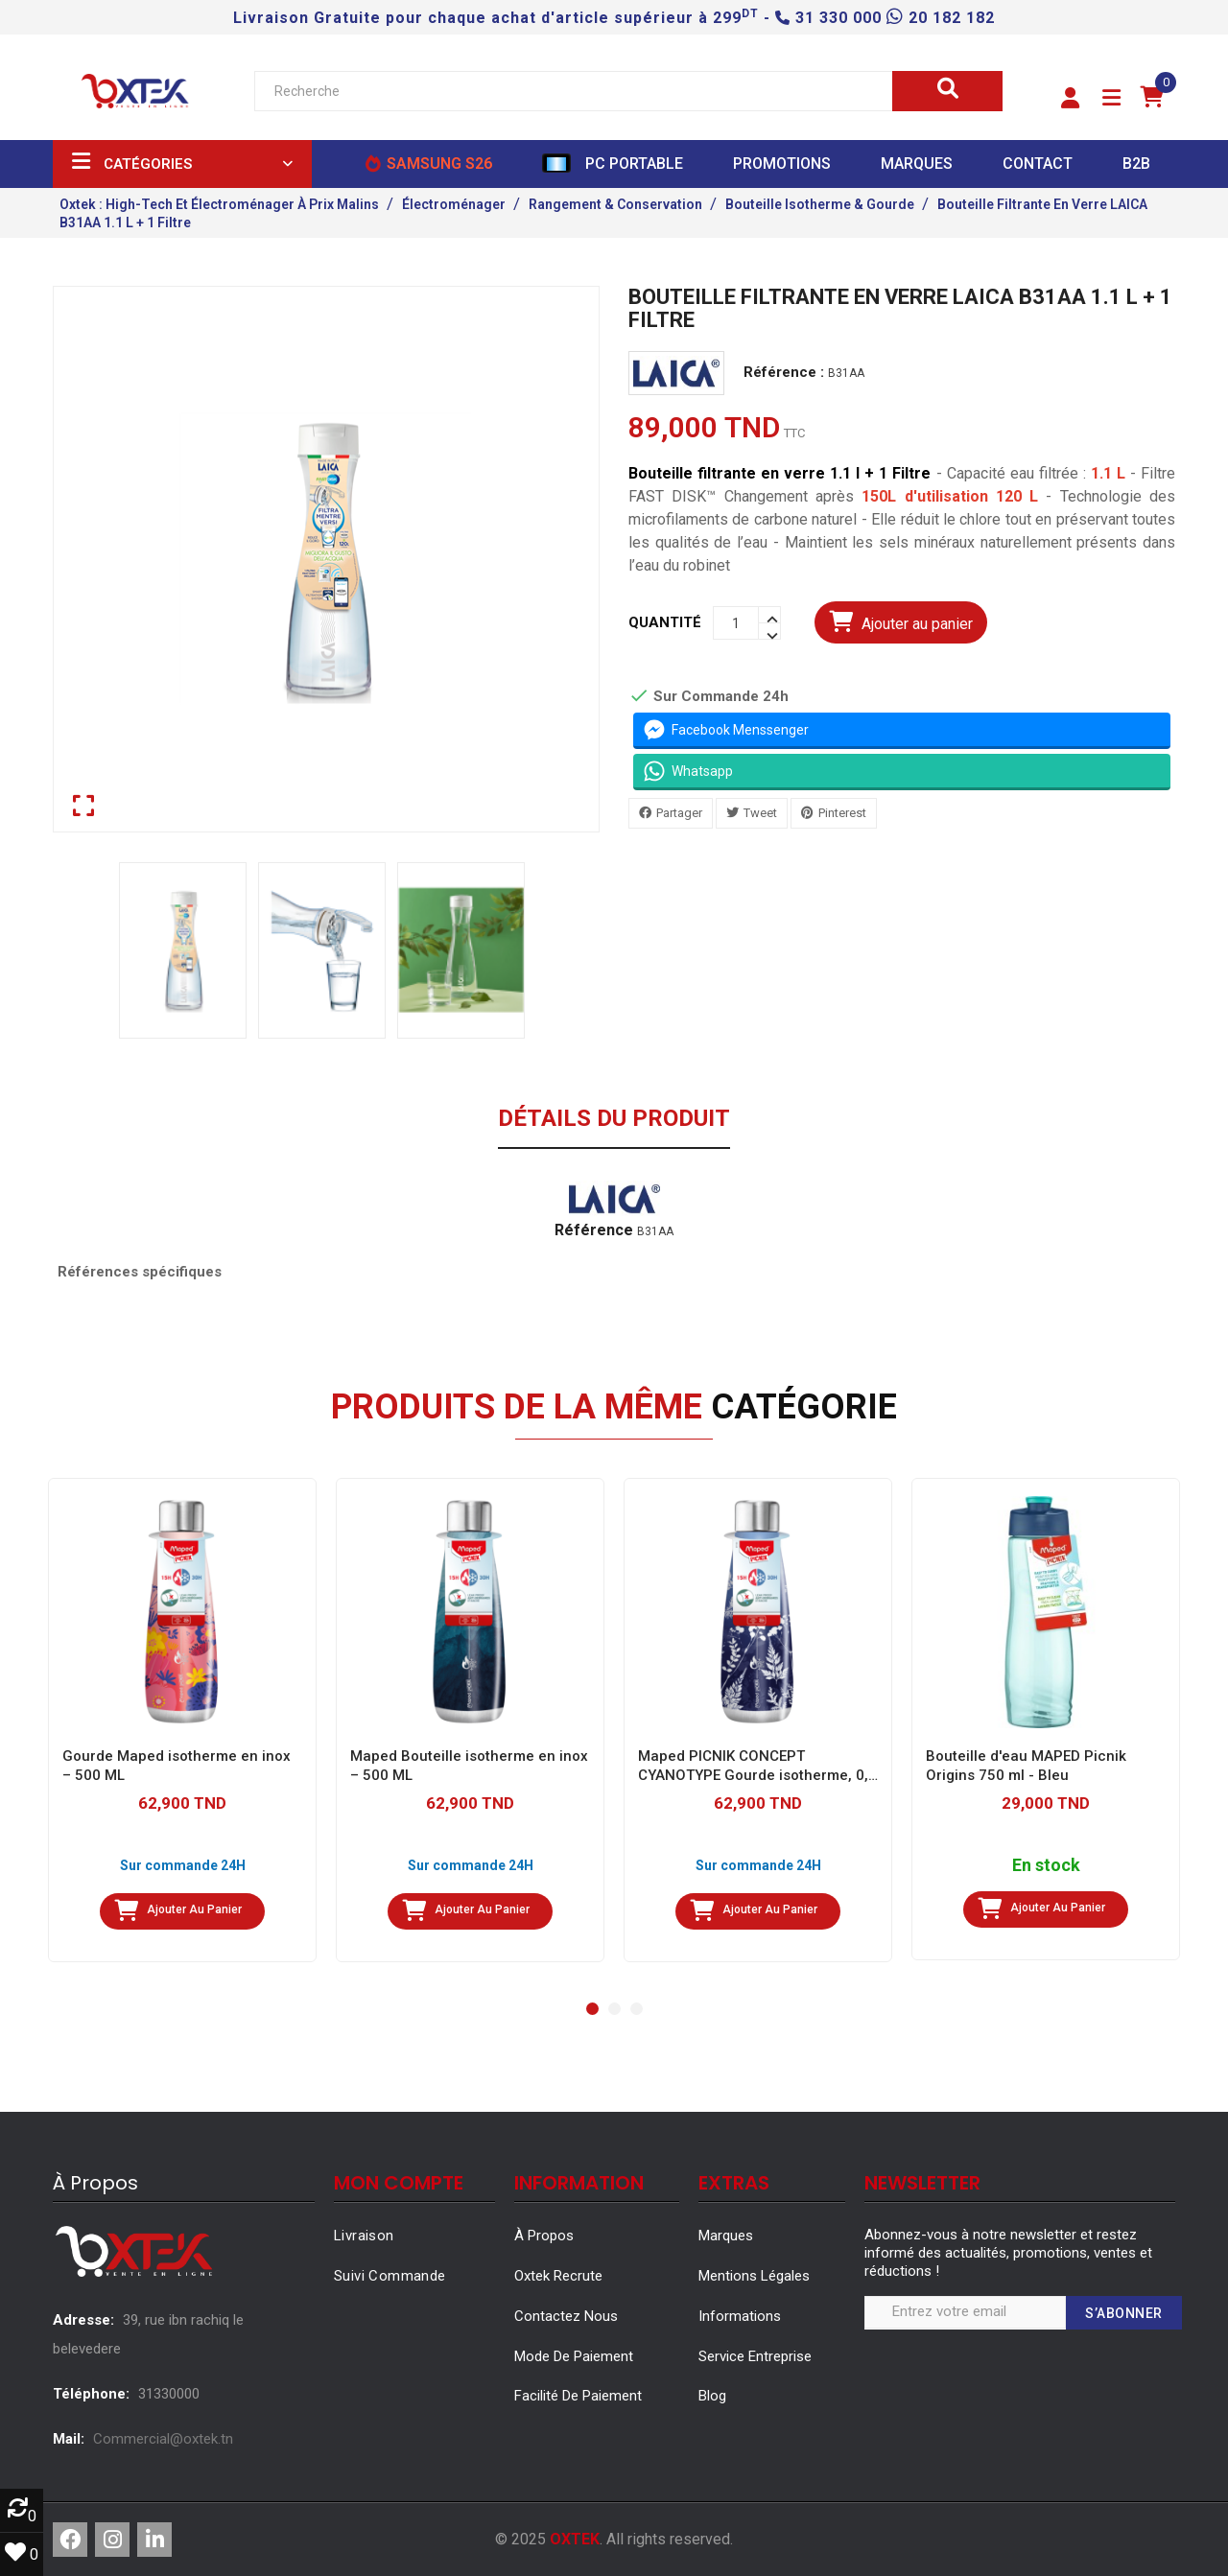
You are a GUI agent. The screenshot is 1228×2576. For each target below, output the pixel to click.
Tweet (760, 813)
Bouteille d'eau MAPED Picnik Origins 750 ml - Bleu (1026, 1765)
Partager (679, 813)
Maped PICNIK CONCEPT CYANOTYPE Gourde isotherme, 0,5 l (757, 1766)
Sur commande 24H (183, 1865)
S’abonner (1124, 2313)
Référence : (784, 373)
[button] (1070, 98)
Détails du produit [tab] (614, 1119)
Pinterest (842, 813)
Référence (594, 1230)
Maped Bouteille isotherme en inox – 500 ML (469, 1765)
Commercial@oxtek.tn (163, 2438)
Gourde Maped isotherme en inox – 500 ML (176, 1765)
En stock (1046, 1866)
